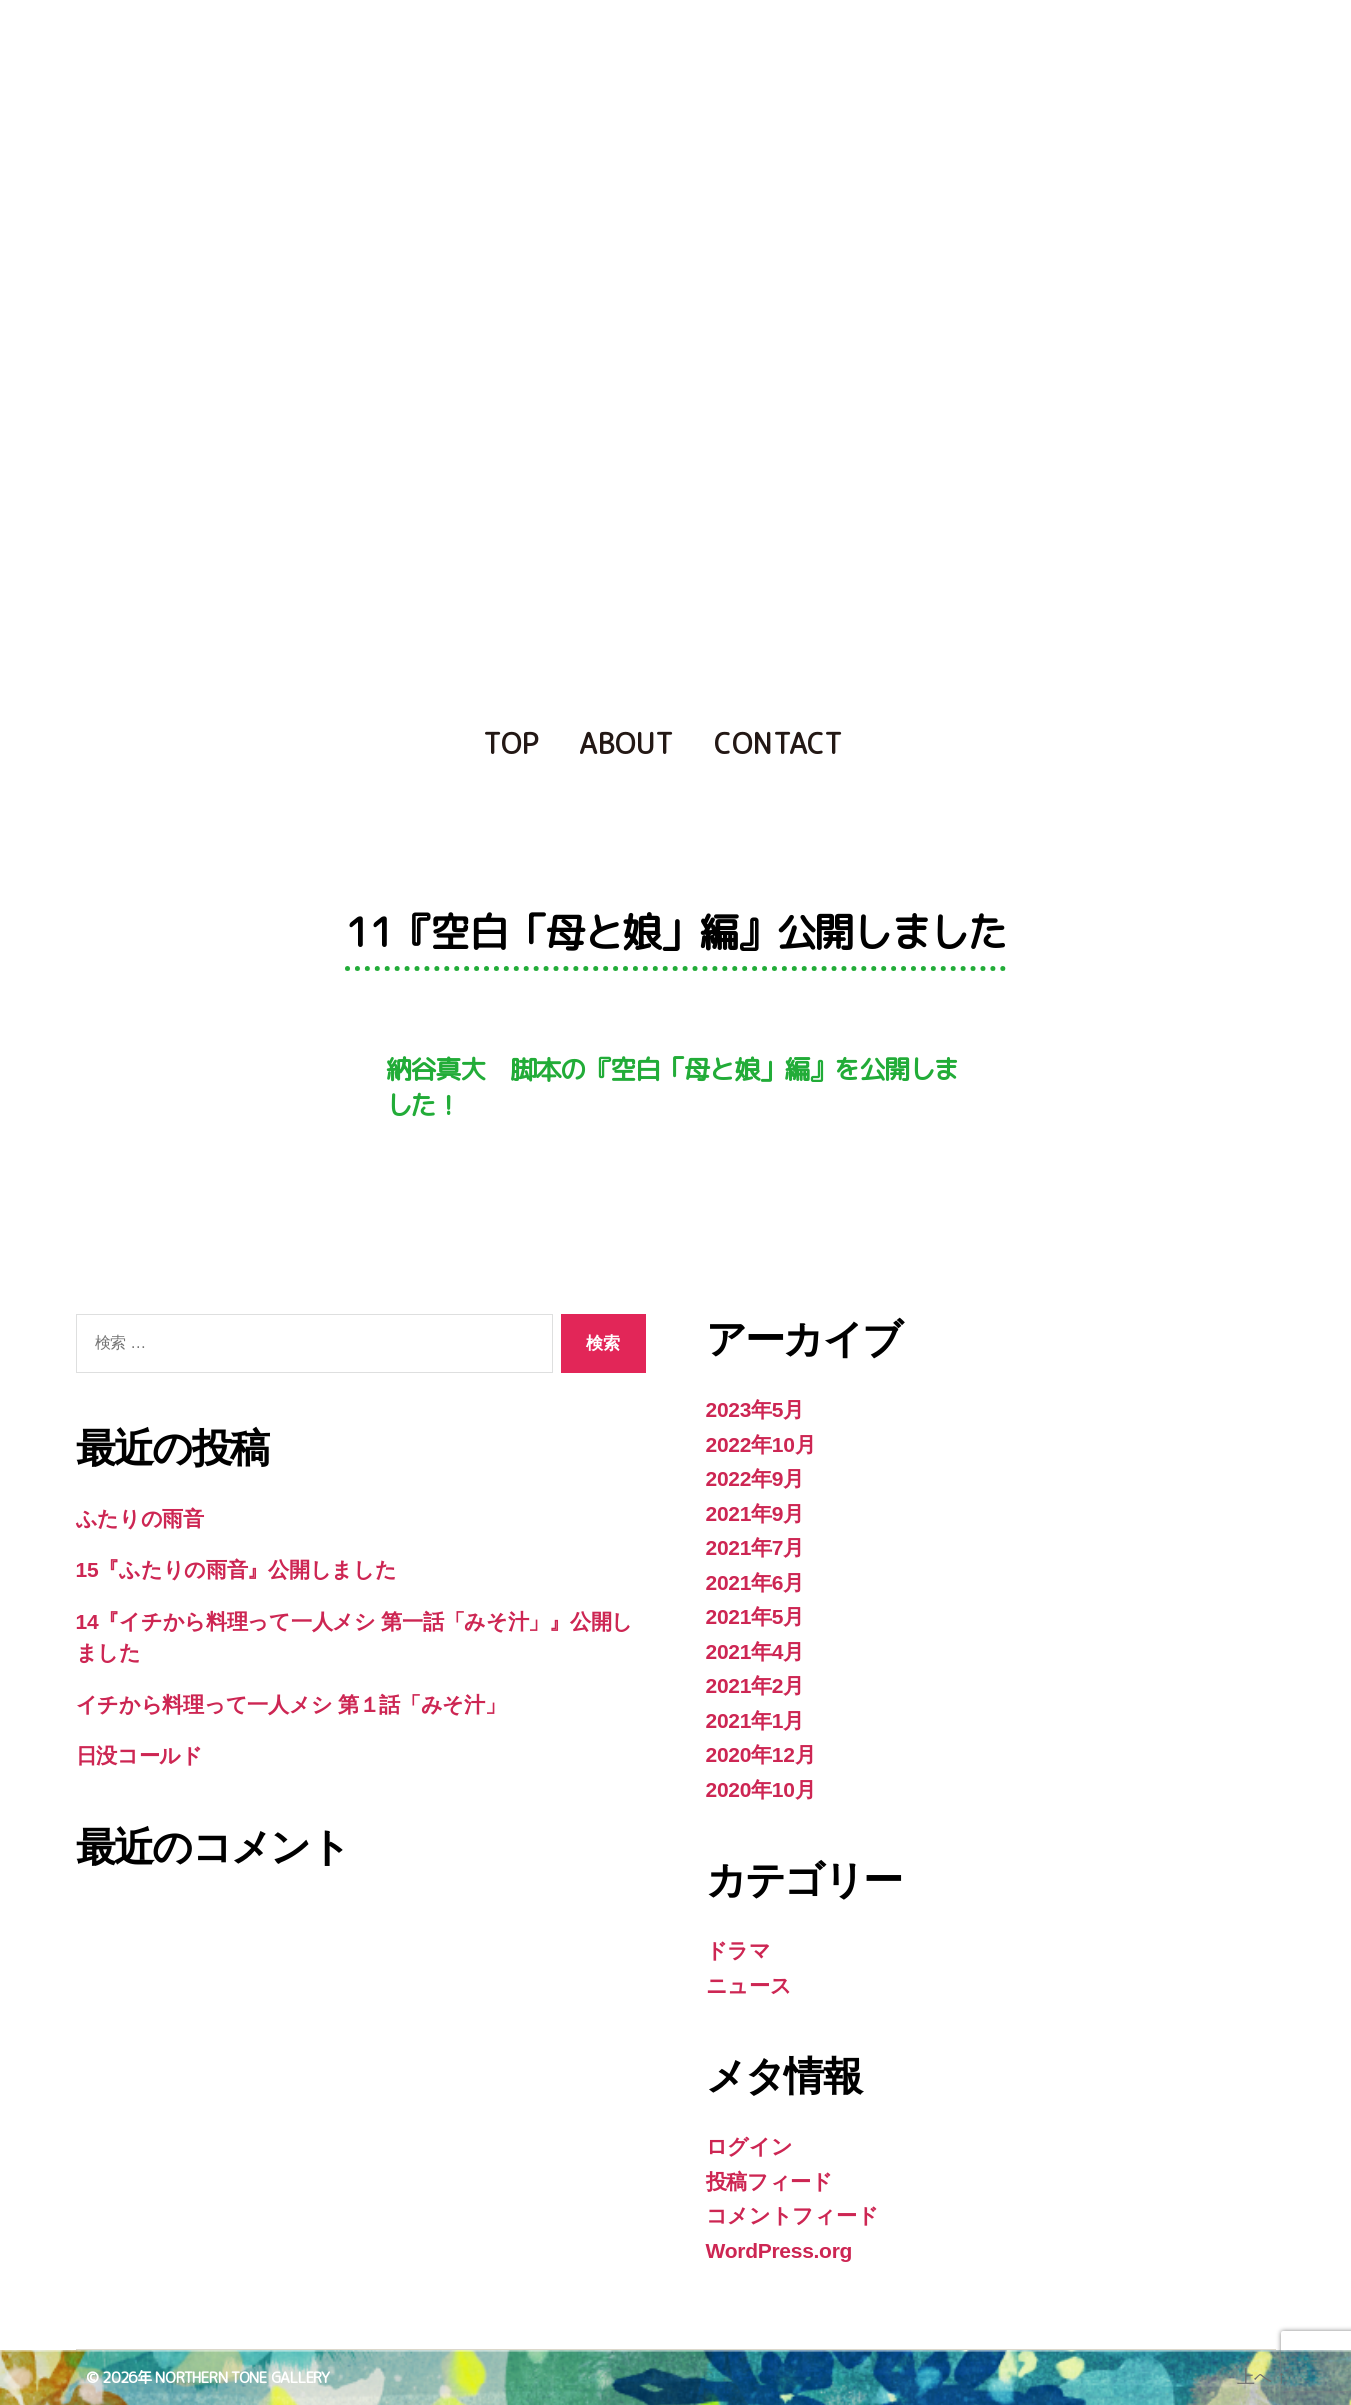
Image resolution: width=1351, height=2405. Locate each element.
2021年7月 (755, 1547)
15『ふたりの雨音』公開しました (236, 1569)
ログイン (749, 2146)
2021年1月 (755, 1720)
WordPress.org (779, 2250)
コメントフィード (792, 2215)
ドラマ (738, 1950)
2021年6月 (755, 1582)
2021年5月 (755, 1616)
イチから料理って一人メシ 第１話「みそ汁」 (291, 1704)
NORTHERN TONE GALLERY (242, 2377)
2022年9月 (755, 1478)
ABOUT (626, 743)
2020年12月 (761, 1754)
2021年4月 (755, 1651)
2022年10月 (761, 1444)
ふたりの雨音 (140, 1518)
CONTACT (778, 743)
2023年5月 (755, 1409)
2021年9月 (755, 1513)
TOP (511, 743)
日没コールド (139, 1755)
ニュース (749, 1985)
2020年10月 (761, 1789)
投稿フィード (769, 2181)
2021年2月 (755, 1685)
